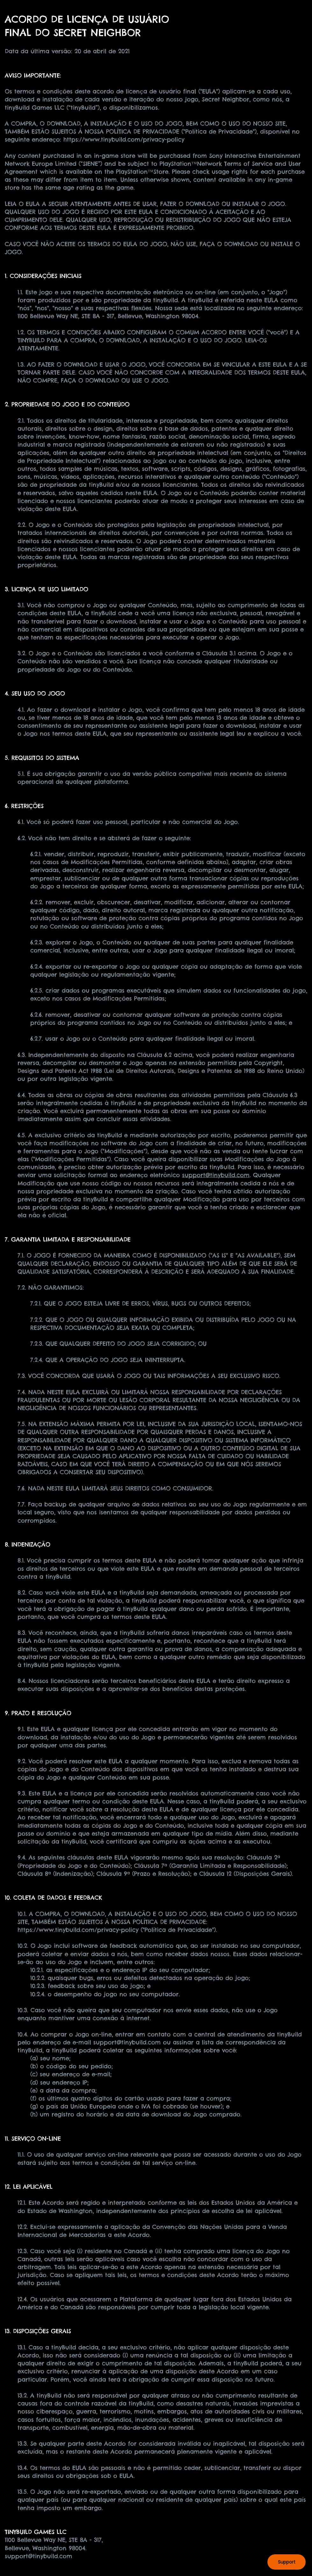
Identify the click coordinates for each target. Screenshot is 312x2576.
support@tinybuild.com (216, 1175)
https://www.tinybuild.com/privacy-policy (123, 139)
